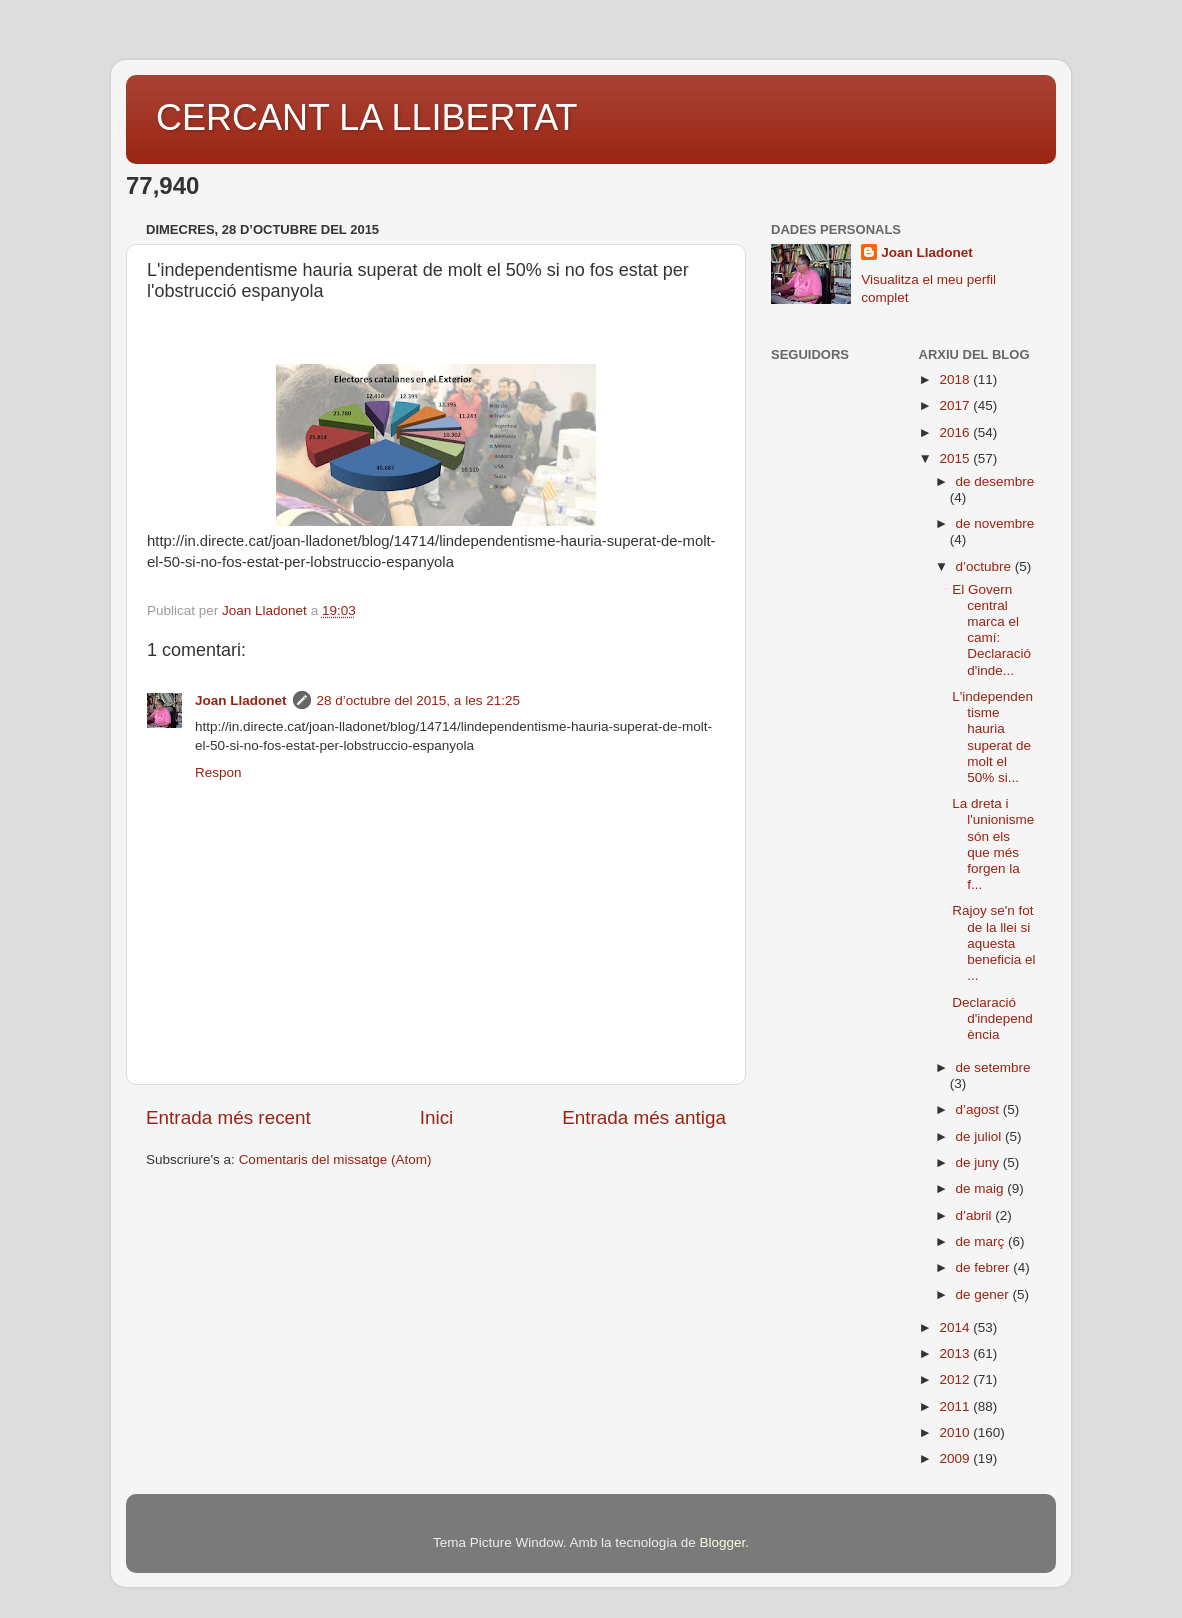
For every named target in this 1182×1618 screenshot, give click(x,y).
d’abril (976, 1215)
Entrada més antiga (644, 1117)
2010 (956, 1432)
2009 (956, 1458)
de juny (979, 1162)
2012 (956, 1379)
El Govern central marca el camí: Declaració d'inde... (991, 630)
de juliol (981, 1136)
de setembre (993, 1067)
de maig (982, 1188)
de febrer (985, 1267)
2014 (956, 1327)
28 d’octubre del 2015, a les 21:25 (418, 700)
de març (982, 1241)
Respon (218, 772)
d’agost (979, 1109)
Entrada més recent (228, 1117)
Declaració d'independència (992, 1018)
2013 (956, 1353)
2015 (956, 458)
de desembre (995, 481)
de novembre (995, 523)
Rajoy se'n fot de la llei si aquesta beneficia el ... (993, 943)
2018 (956, 379)
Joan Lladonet (241, 700)
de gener (984, 1294)
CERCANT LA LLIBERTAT (366, 117)
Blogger (722, 1542)
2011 (956, 1406)
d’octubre (985, 566)
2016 (956, 432)
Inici (437, 1117)
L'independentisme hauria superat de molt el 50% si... (992, 737)
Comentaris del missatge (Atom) (335, 1159)
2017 (956, 405)
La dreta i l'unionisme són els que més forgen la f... (993, 844)
